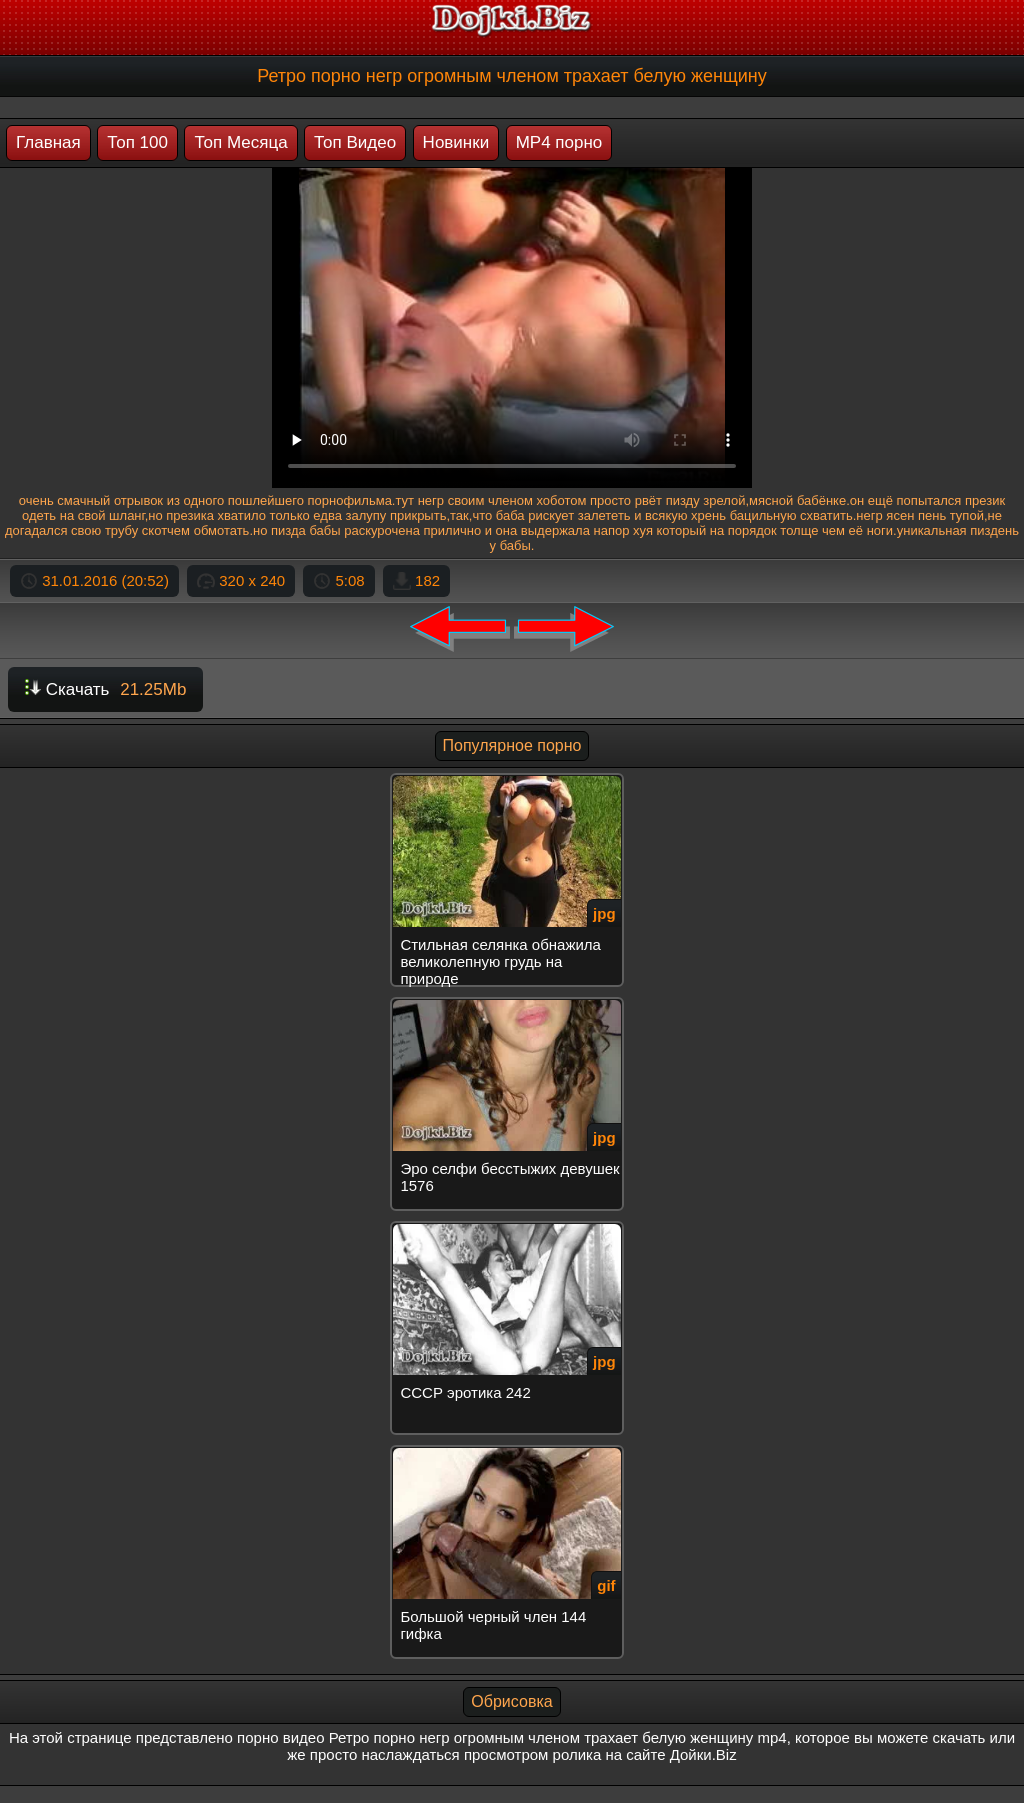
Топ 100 (137, 142)
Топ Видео (355, 142)
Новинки (456, 142)
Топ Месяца (240, 142)
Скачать (105, 689)
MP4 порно (559, 142)
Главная (48, 142)
